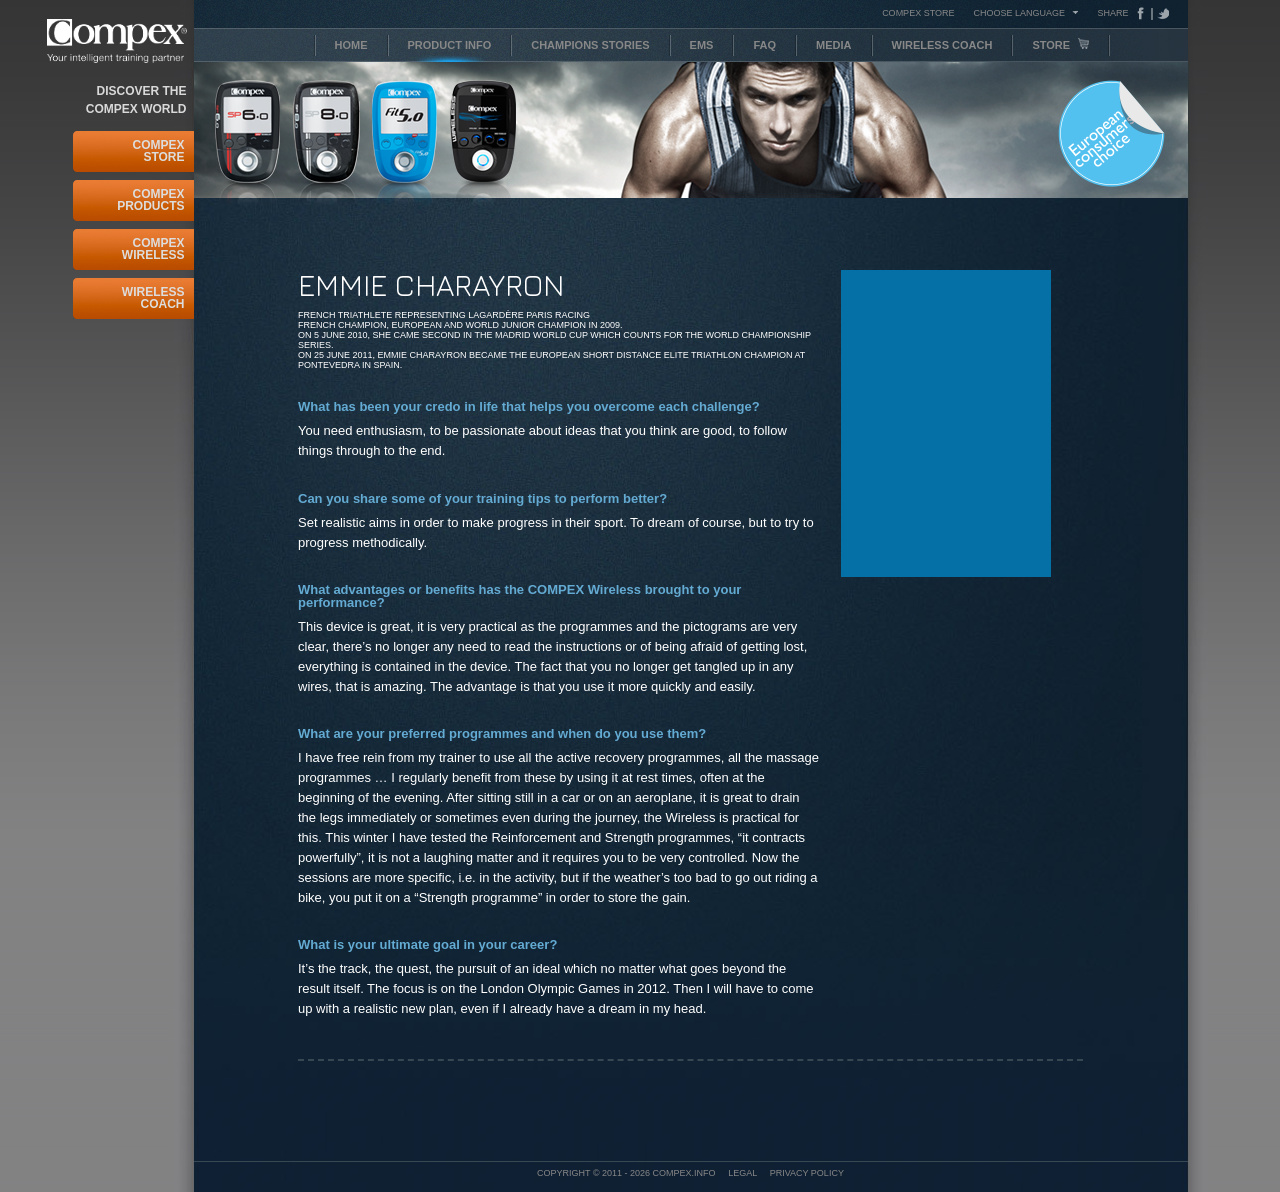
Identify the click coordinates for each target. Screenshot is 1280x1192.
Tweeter (1161, 13)
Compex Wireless (153, 249)
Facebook (1145, 13)
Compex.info (684, 1173)
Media (833, 45)
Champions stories (590, 45)
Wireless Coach (153, 298)
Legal (742, 1173)
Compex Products (150, 200)
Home (351, 45)
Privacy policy (807, 1173)
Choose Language (1019, 12)
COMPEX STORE (918, 13)
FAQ (764, 45)
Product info (450, 45)
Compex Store (158, 151)
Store (1060, 44)
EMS (702, 45)
